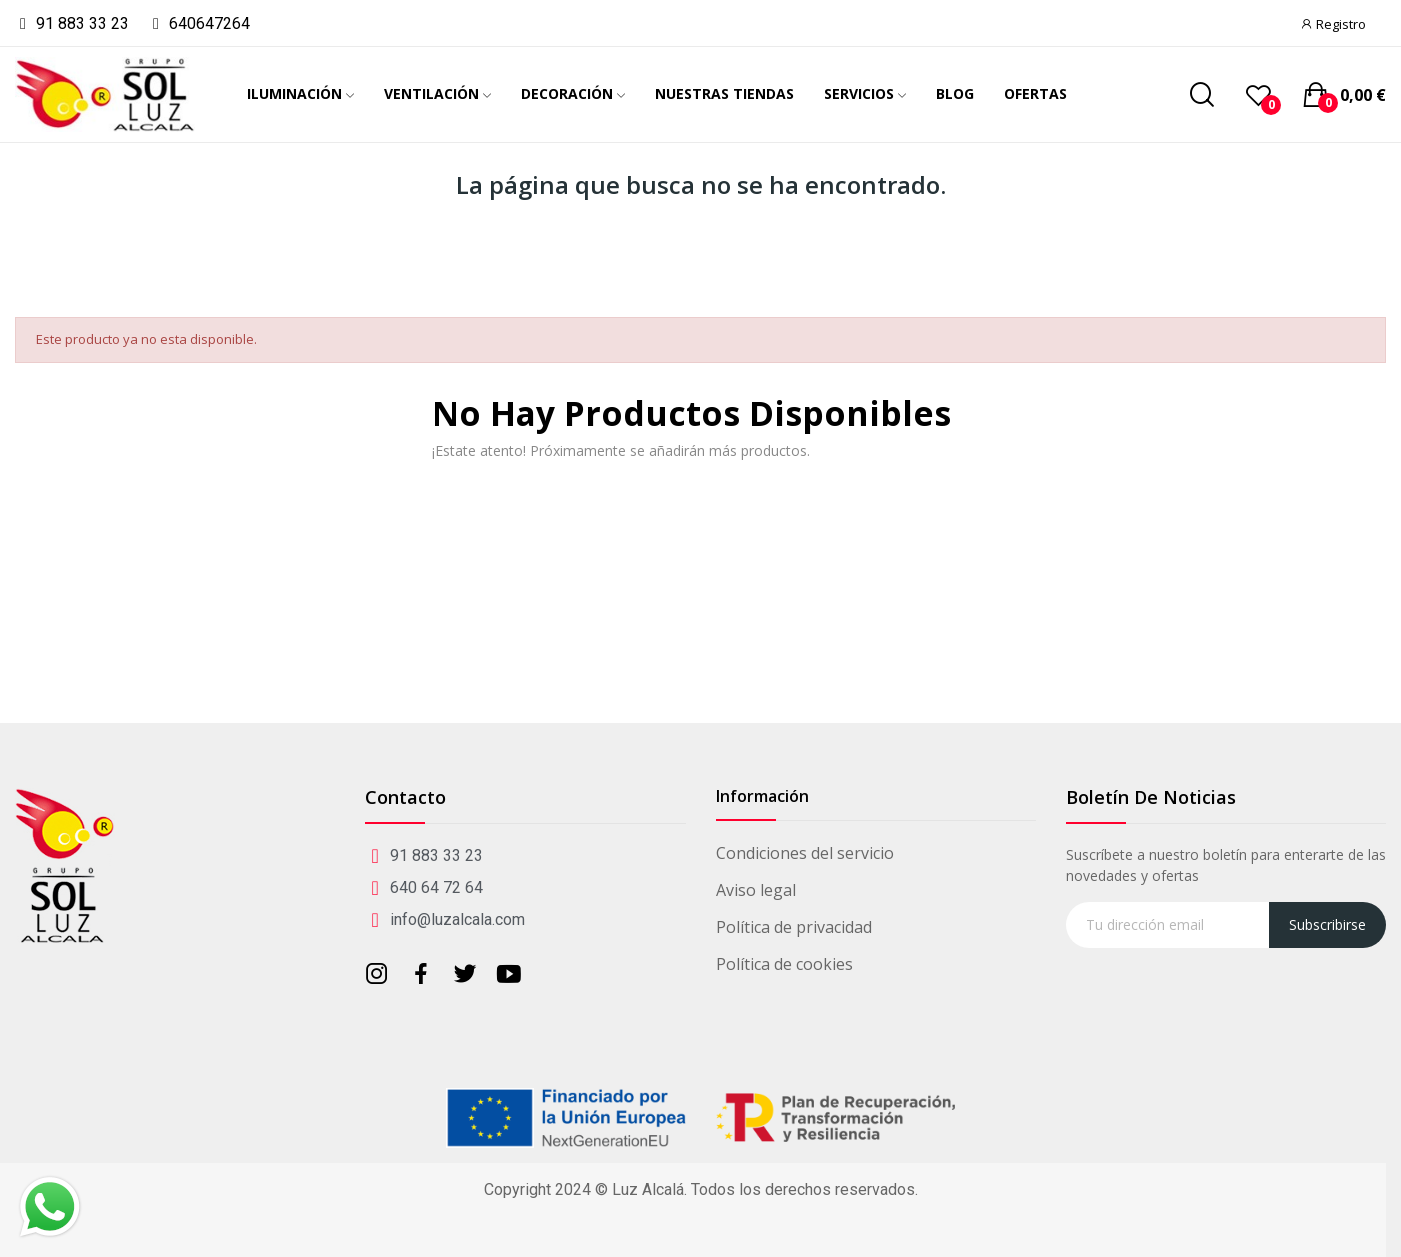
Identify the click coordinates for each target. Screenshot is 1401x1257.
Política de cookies (784, 964)
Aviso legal (756, 890)
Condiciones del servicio (805, 853)
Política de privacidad (794, 927)
